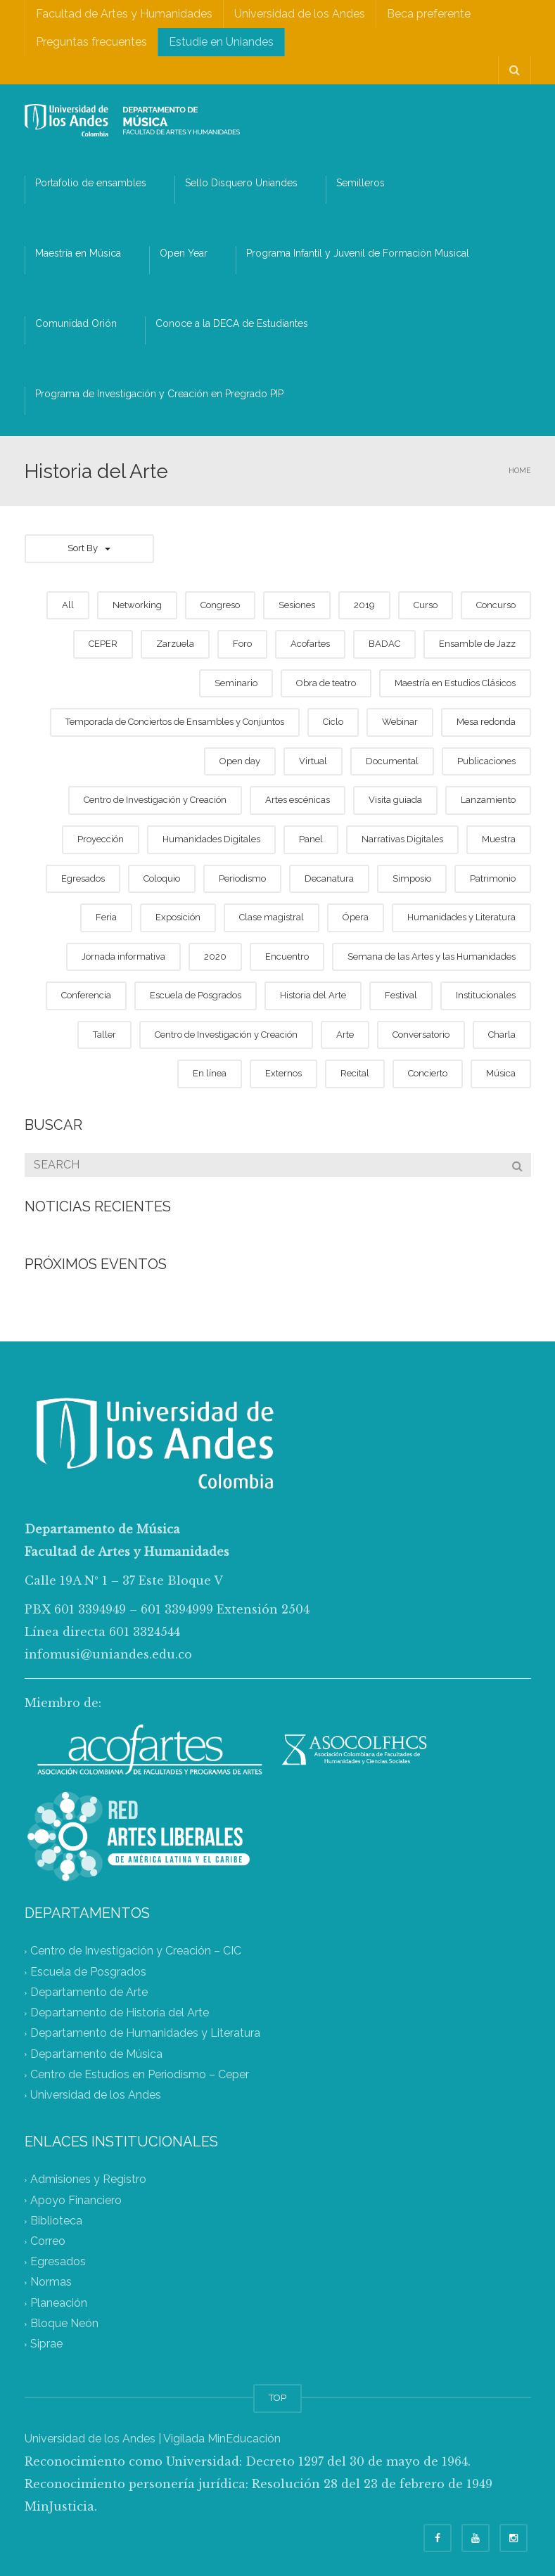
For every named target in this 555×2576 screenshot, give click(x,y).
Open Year (184, 253)
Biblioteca (56, 2220)
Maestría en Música (78, 253)
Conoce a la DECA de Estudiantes (231, 323)
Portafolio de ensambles (90, 182)
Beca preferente (429, 13)
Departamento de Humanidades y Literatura (145, 2033)
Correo (47, 2241)
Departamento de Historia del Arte (119, 2013)
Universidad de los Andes (299, 13)
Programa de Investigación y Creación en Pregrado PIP (159, 393)
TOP (277, 2398)
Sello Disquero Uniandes (241, 182)
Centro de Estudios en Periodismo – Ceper (139, 2074)
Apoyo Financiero (76, 2200)
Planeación (58, 2303)
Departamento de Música (96, 2054)
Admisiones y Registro (88, 2180)
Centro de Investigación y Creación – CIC (135, 1951)
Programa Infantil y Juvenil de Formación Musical (357, 253)
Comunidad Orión (76, 323)
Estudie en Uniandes (221, 42)
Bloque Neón (64, 2323)
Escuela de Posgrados (88, 1971)
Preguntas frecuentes (91, 42)
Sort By (89, 548)
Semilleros (360, 182)
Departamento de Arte (89, 1992)
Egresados (58, 2262)
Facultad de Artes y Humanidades (124, 13)
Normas (51, 2282)
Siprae (46, 2344)
